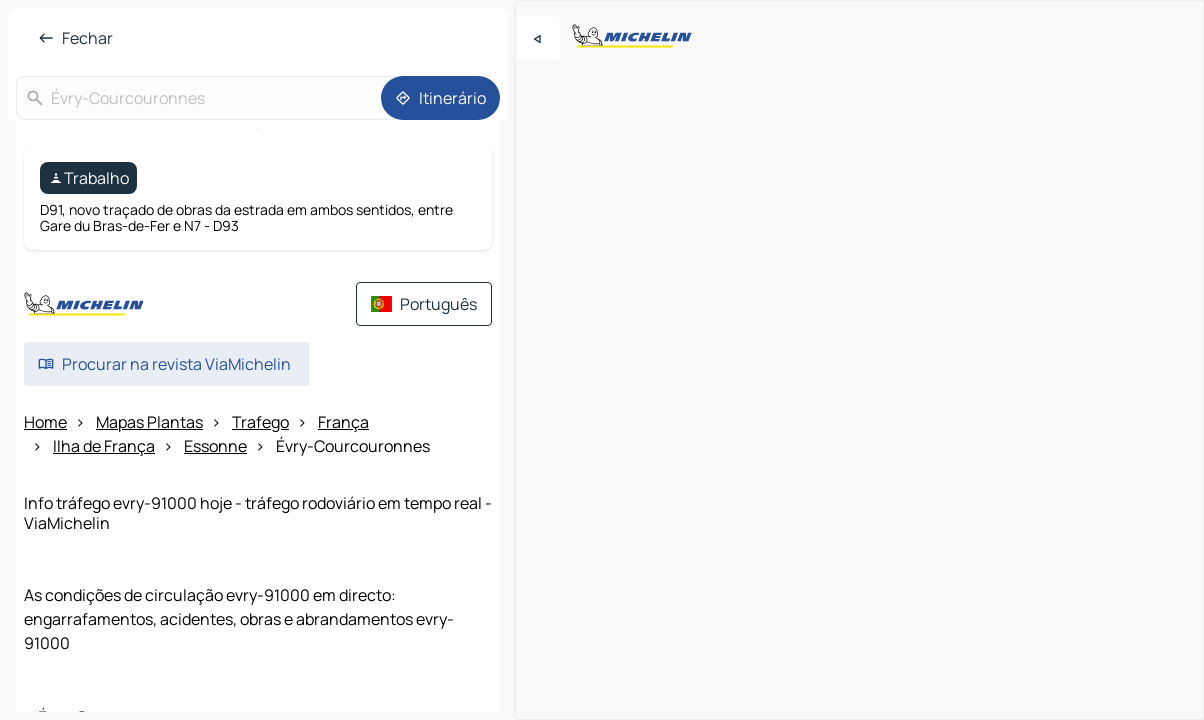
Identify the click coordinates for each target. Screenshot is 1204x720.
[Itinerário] (440, 98)
